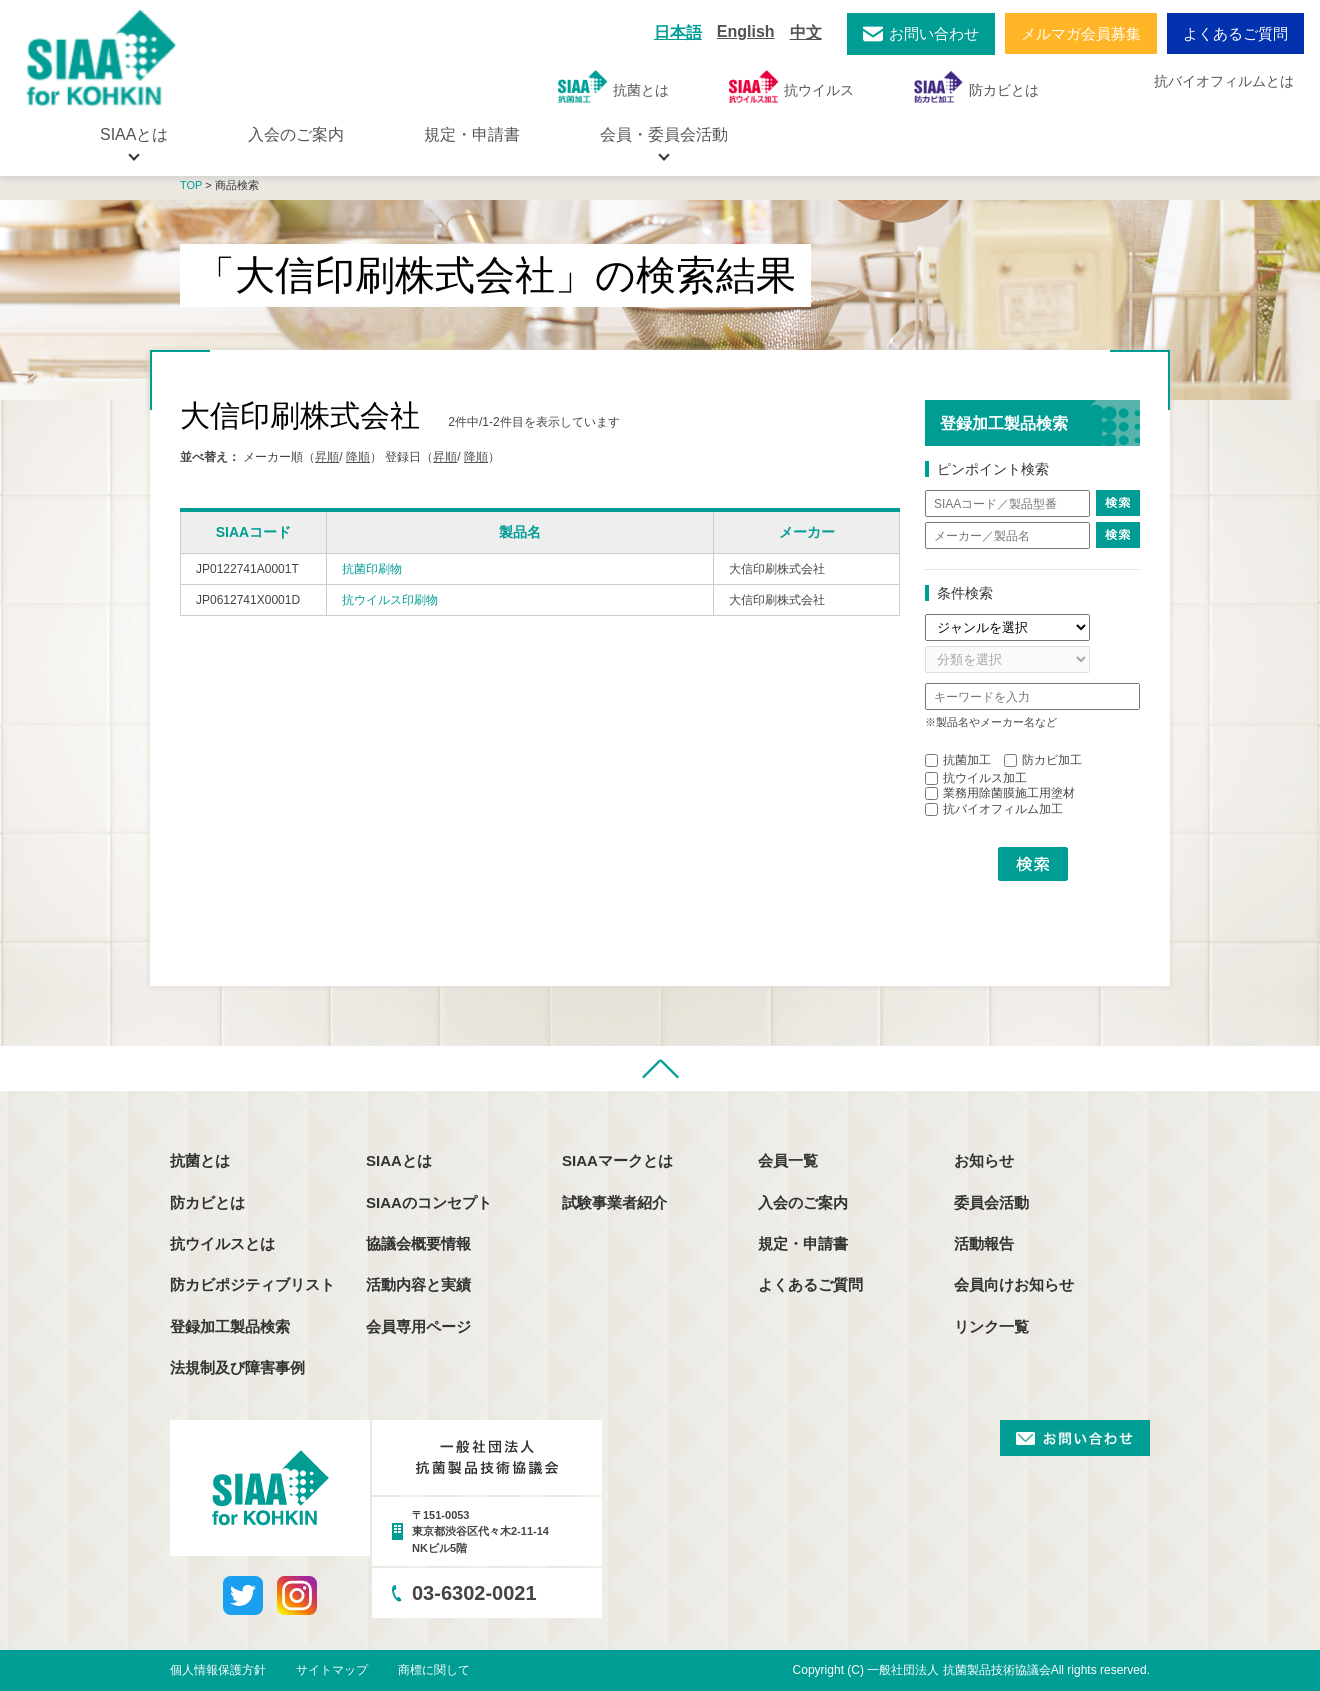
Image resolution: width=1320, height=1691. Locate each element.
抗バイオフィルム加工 (994, 809)
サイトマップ (332, 1670)
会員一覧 (788, 1160)
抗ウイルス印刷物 (390, 600)
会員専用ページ (418, 1326)
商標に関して (434, 1670)
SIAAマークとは (617, 1160)
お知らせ (984, 1160)
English (746, 31)
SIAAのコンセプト (429, 1202)
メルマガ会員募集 (1081, 33)
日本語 (678, 32)
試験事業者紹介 (614, 1202)
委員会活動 (991, 1202)
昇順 (327, 457)
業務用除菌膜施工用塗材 (1000, 793)
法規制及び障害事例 (237, 1367)
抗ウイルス (791, 86)
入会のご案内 (296, 134)
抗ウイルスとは (222, 1243)
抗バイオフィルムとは (1224, 81)
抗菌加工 (958, 760)
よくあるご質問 (1235, 33)
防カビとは (976, 86)
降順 (358, 457)
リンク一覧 (991, 1326)
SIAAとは (399, 1160)
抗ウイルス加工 (976, 778)
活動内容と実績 (418, 1284)
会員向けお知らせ (1014, 1284)
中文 (806, 32)
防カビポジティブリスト (252, 1284)
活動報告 (984, 1243)
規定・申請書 (472, 134)
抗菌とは (613, 86)
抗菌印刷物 (372, 569)
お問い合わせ (934, 33)
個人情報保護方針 (218, 1670)
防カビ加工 (1043, 760)
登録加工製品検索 (230, 1326)
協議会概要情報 (418, 1243)
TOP (191, 185)
